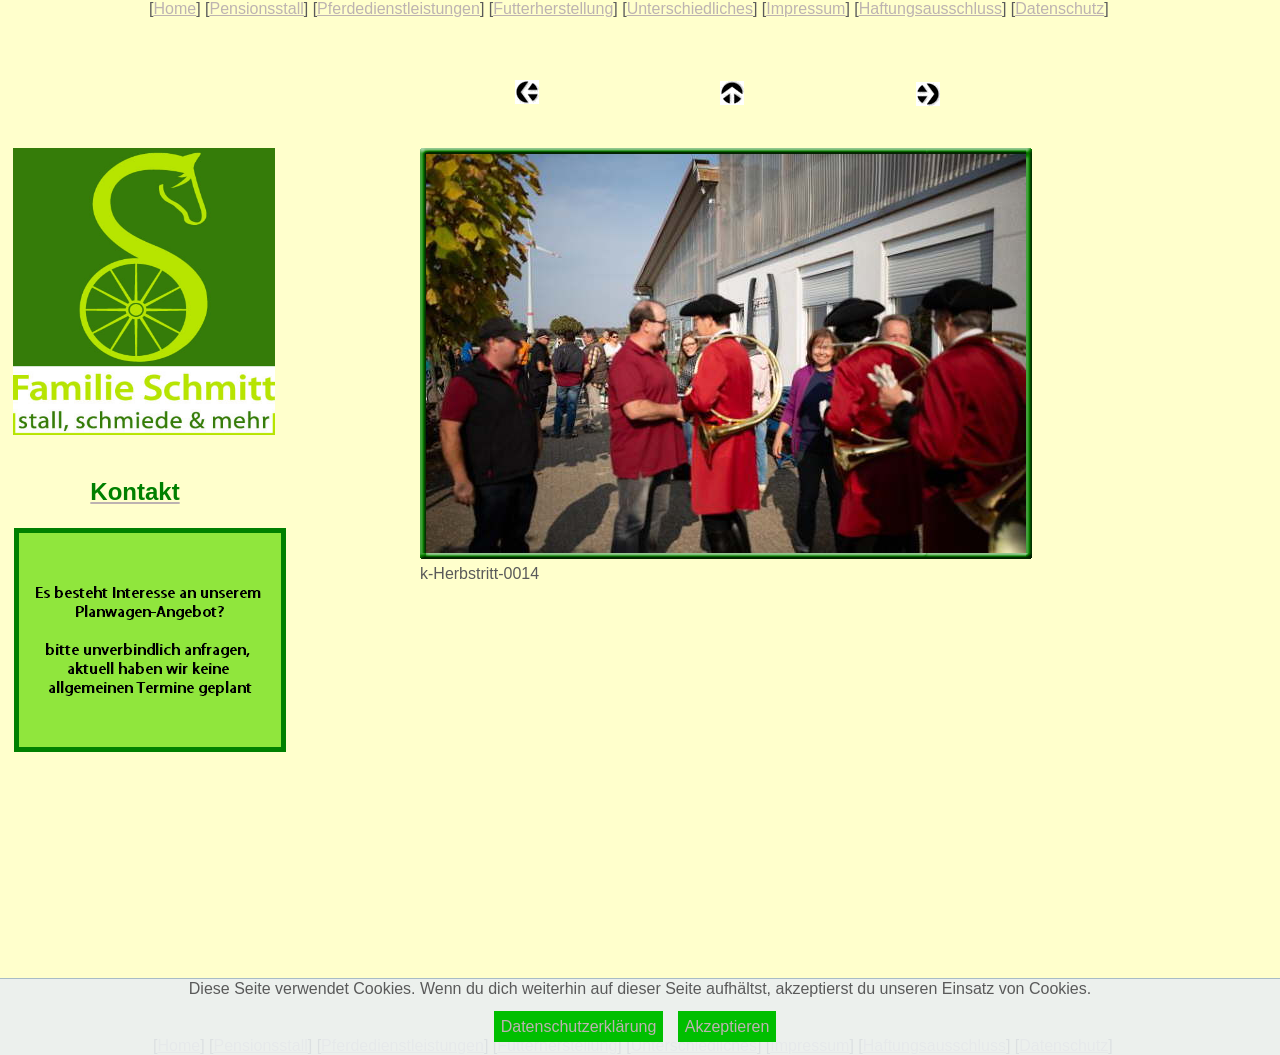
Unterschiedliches (690, 8)
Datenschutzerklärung (579, 1026)
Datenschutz (1059, 8)
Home (174, 8)
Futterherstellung (553, 8)
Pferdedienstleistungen (398, 8)
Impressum (805, 8)
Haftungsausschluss (930, 8)
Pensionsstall (256, 8)
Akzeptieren (727, 1026)
